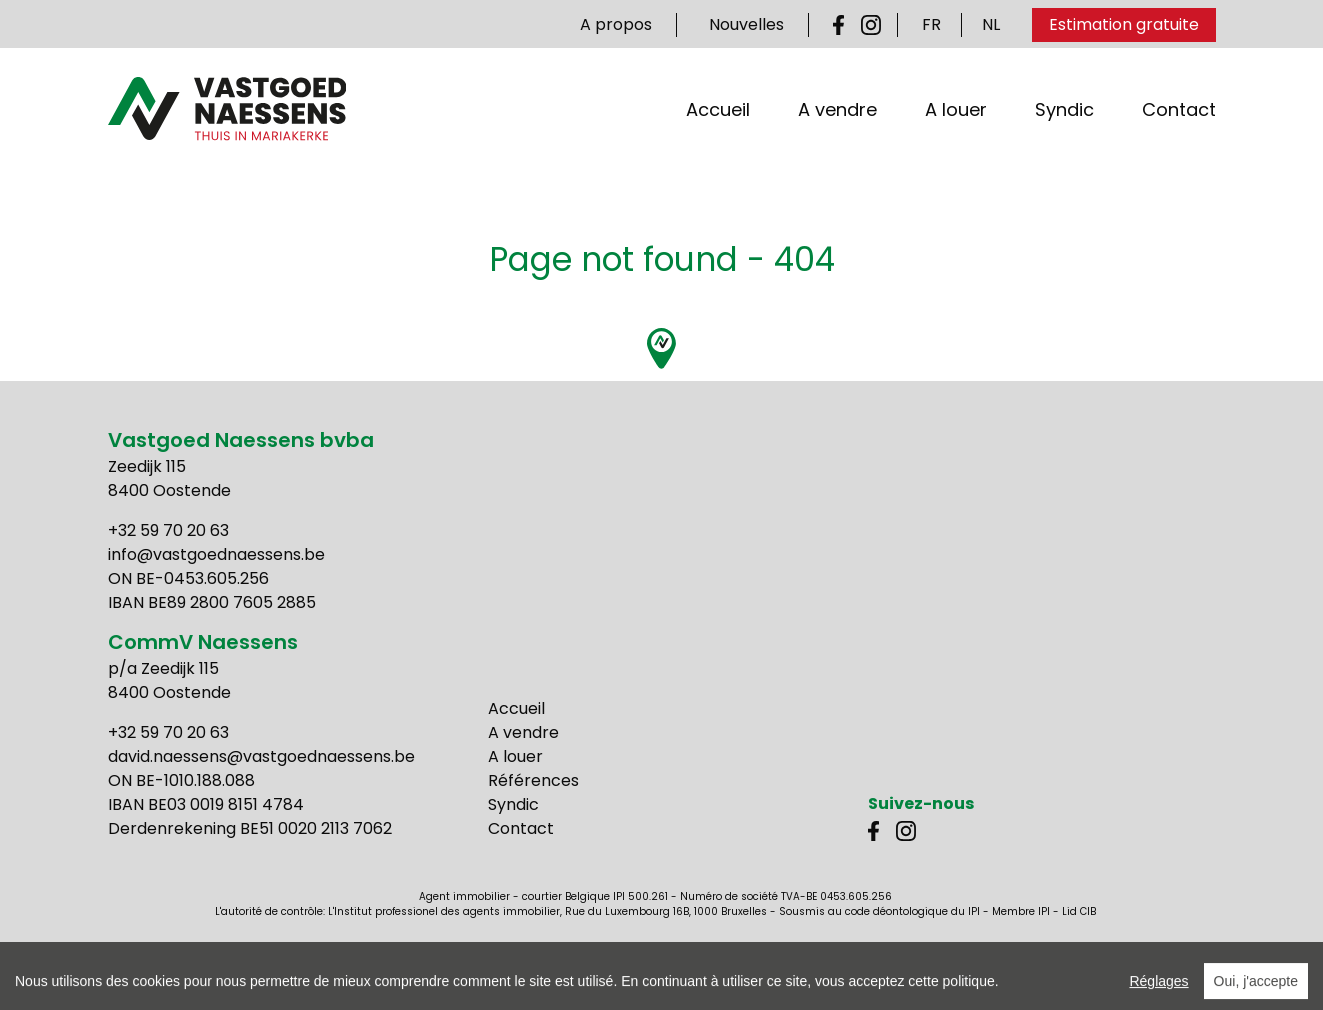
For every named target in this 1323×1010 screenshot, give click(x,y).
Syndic (1064, 129)
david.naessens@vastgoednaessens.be (261, 756)
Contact (1179, 129)
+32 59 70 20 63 (168, 530)
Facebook (843, 25)
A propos (616, 24)
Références (533, 780)
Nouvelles (746, 24)
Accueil (718, 129)
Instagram (871, 25)
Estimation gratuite (1124, 24)
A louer (956, 129)
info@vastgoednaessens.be (216, 554)
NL (991, 24)
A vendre (837, 129)
